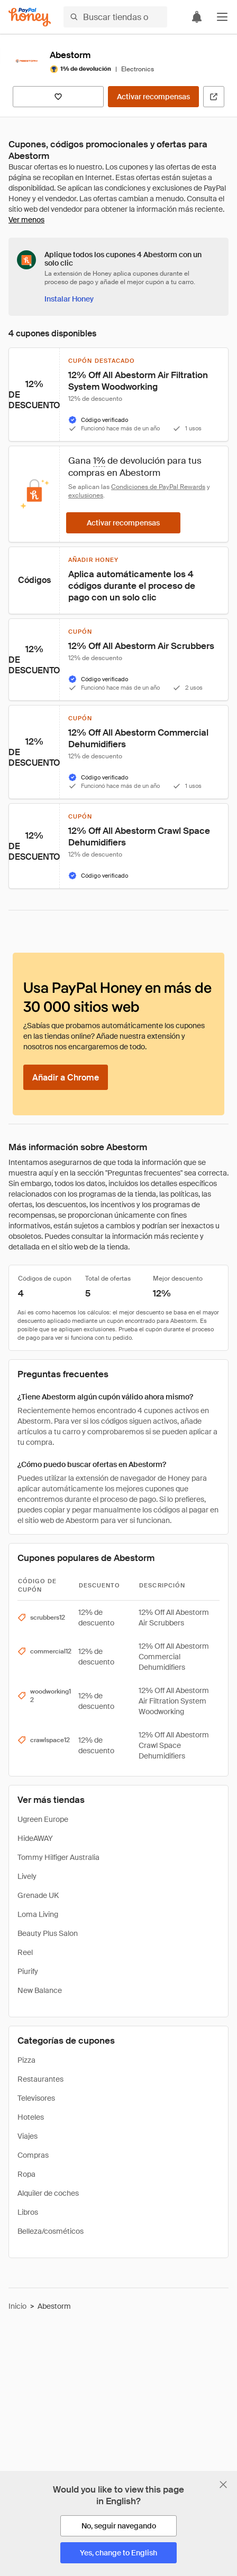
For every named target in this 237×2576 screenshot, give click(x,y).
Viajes (27, 2136)
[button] (222, 17)
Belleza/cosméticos (50, 2231)
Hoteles (30, 2117)
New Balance (39, 1990)
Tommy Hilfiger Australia (58, 1857)
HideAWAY (35, 1838)
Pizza (26, 2060)
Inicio (17, 2306)
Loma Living (37, 1914)
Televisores (36, 2098)
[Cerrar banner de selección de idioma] (223, 2484)
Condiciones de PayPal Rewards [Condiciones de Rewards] (158, 487)
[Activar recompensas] (153, 96)
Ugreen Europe (42, 1819)
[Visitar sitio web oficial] (213, 96)
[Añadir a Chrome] (65, 1077)
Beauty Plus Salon (47, 1933)
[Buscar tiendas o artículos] (115, 16)
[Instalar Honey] (69, 299)
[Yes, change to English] (118, 2552)
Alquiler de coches (48, 2193)
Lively (27, 1876)
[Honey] (29, 17)
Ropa (26, 2174)
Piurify (27, 1971)
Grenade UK (38, 1895)
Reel (25, 1952)
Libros (27, 2212)
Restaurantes (40, 2079)
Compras (33, 2155)
